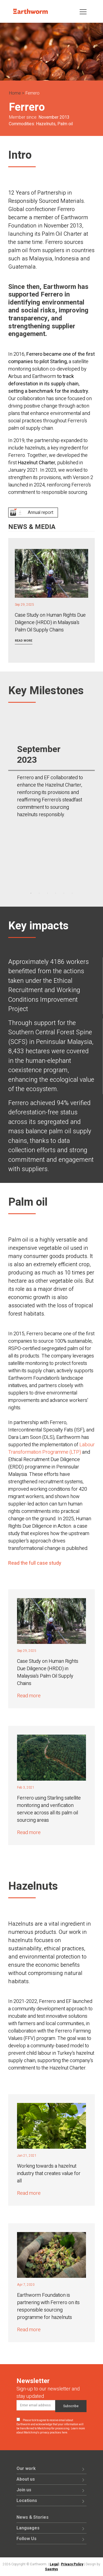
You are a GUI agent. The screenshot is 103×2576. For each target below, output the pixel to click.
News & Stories (32, 2517)
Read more (23, 640)
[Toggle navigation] (83, 11)
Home (15, 93)
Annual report (40, 512)
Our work (26, 2468)
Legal (54, 2564)
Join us (23, 2490)
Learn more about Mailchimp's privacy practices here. (50, 2431)
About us (25, 2479)
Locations (26, 2500)
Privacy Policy (72, 2564)
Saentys (51, 2569)
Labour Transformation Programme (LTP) (51, 1448)
